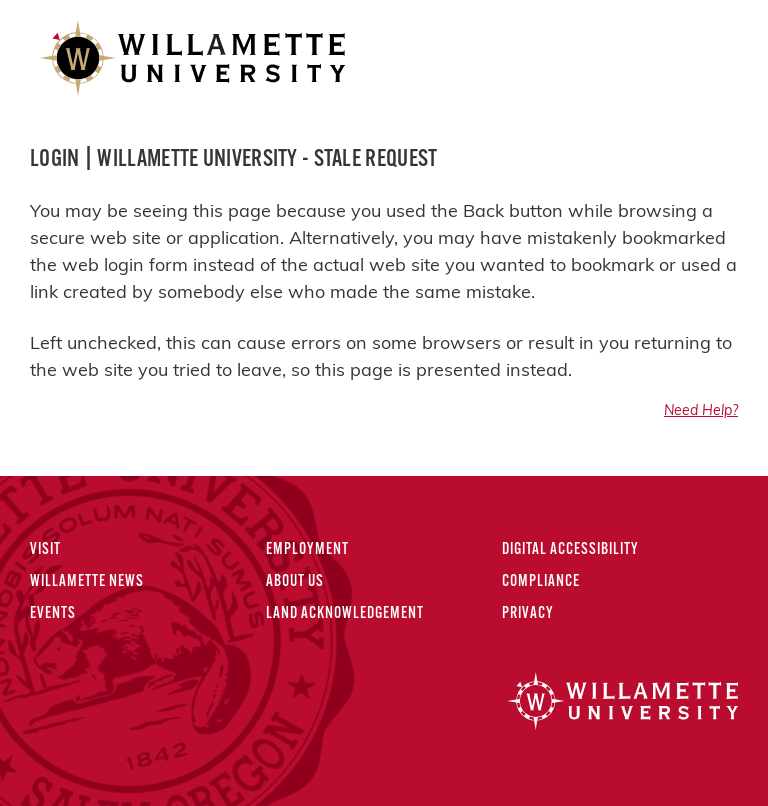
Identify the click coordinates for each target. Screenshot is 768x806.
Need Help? (701, 411)
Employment (307, 550)
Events (53, 614)
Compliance (541, 582)
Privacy (528, 614)
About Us (295, 582)
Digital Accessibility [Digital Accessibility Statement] (570, 550)
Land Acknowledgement (345, 614)
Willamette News (87, 582)
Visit (45, 550)
